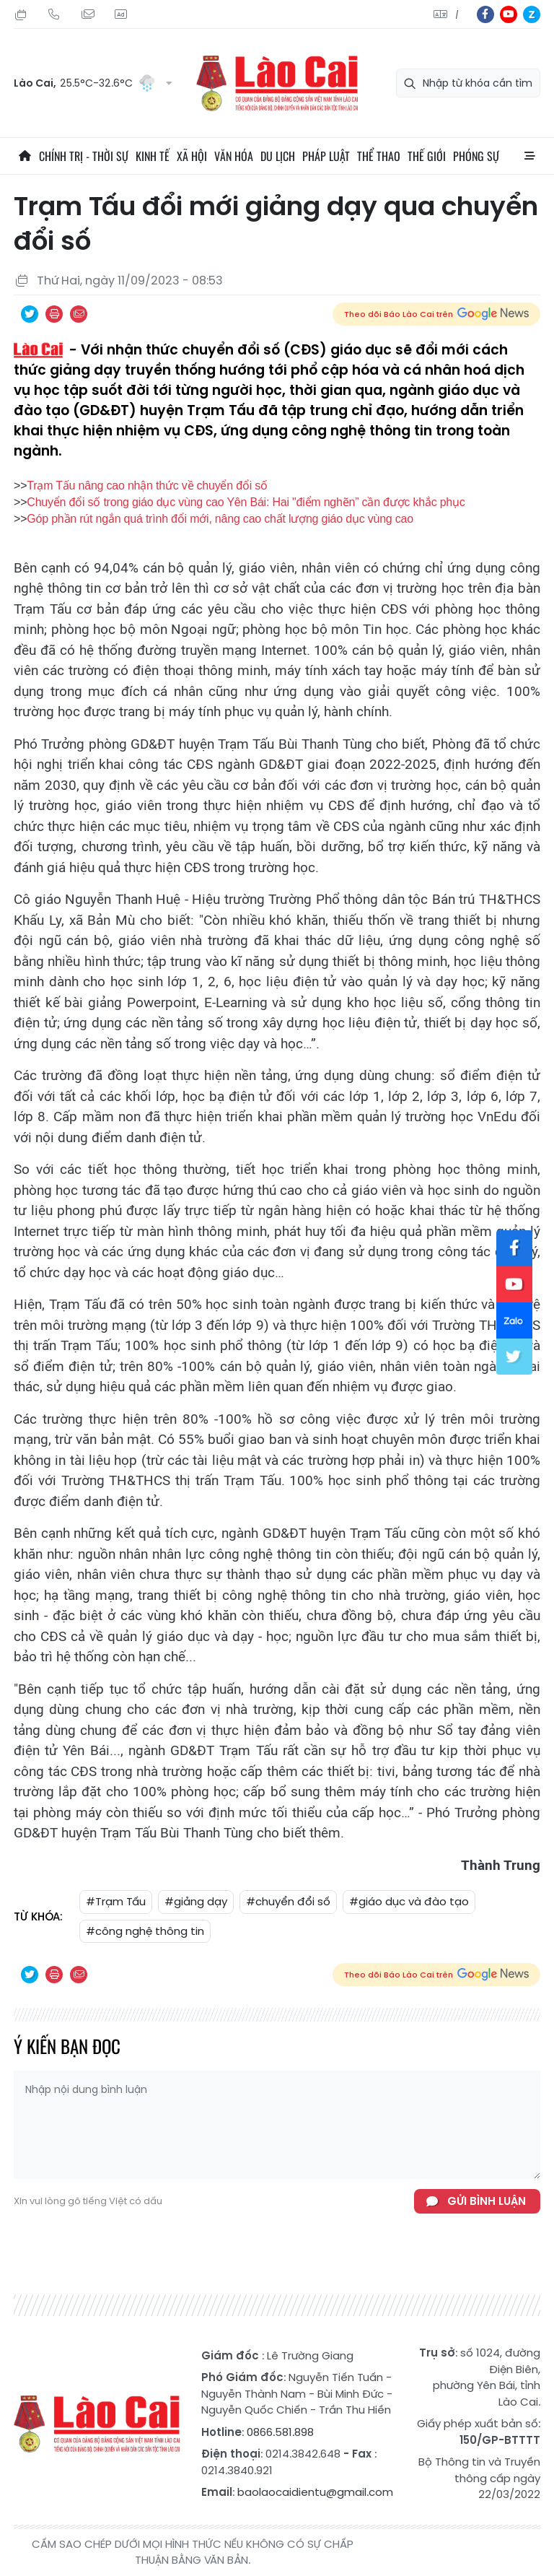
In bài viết (54, 314)
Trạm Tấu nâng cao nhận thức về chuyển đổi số (147, 485)
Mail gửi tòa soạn (87, 14)
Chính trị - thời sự (83, 156)
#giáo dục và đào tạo (409, 1901)
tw (514, 1357)
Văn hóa (233, 156)
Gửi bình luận (486, 2201)
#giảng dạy (195, 1901)
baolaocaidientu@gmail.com (315, 2491)
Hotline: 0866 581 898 (54, 14)
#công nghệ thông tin (145, 1930)
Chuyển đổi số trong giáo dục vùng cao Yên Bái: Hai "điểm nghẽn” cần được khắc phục (246, 502)
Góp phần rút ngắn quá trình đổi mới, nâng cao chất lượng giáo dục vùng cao (220, 519)
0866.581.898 (280, 2432)
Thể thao (378, 156)
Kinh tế (153, 156)
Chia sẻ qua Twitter (29, 314)
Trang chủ (24, 156)
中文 (457, 14)
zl (531, 14)
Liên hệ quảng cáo (120, 14)
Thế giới (427, 156)
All (529, 156)
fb (485, 14)
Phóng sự (476, 156)
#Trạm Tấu (116, 1901)
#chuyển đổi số (288, 1901)
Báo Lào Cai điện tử (277, 83)
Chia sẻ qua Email (78, 314)
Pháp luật (326, 156)
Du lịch (277, 156)
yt (508, 14)
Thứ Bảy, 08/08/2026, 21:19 (21, 14)
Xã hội (192, 156)
